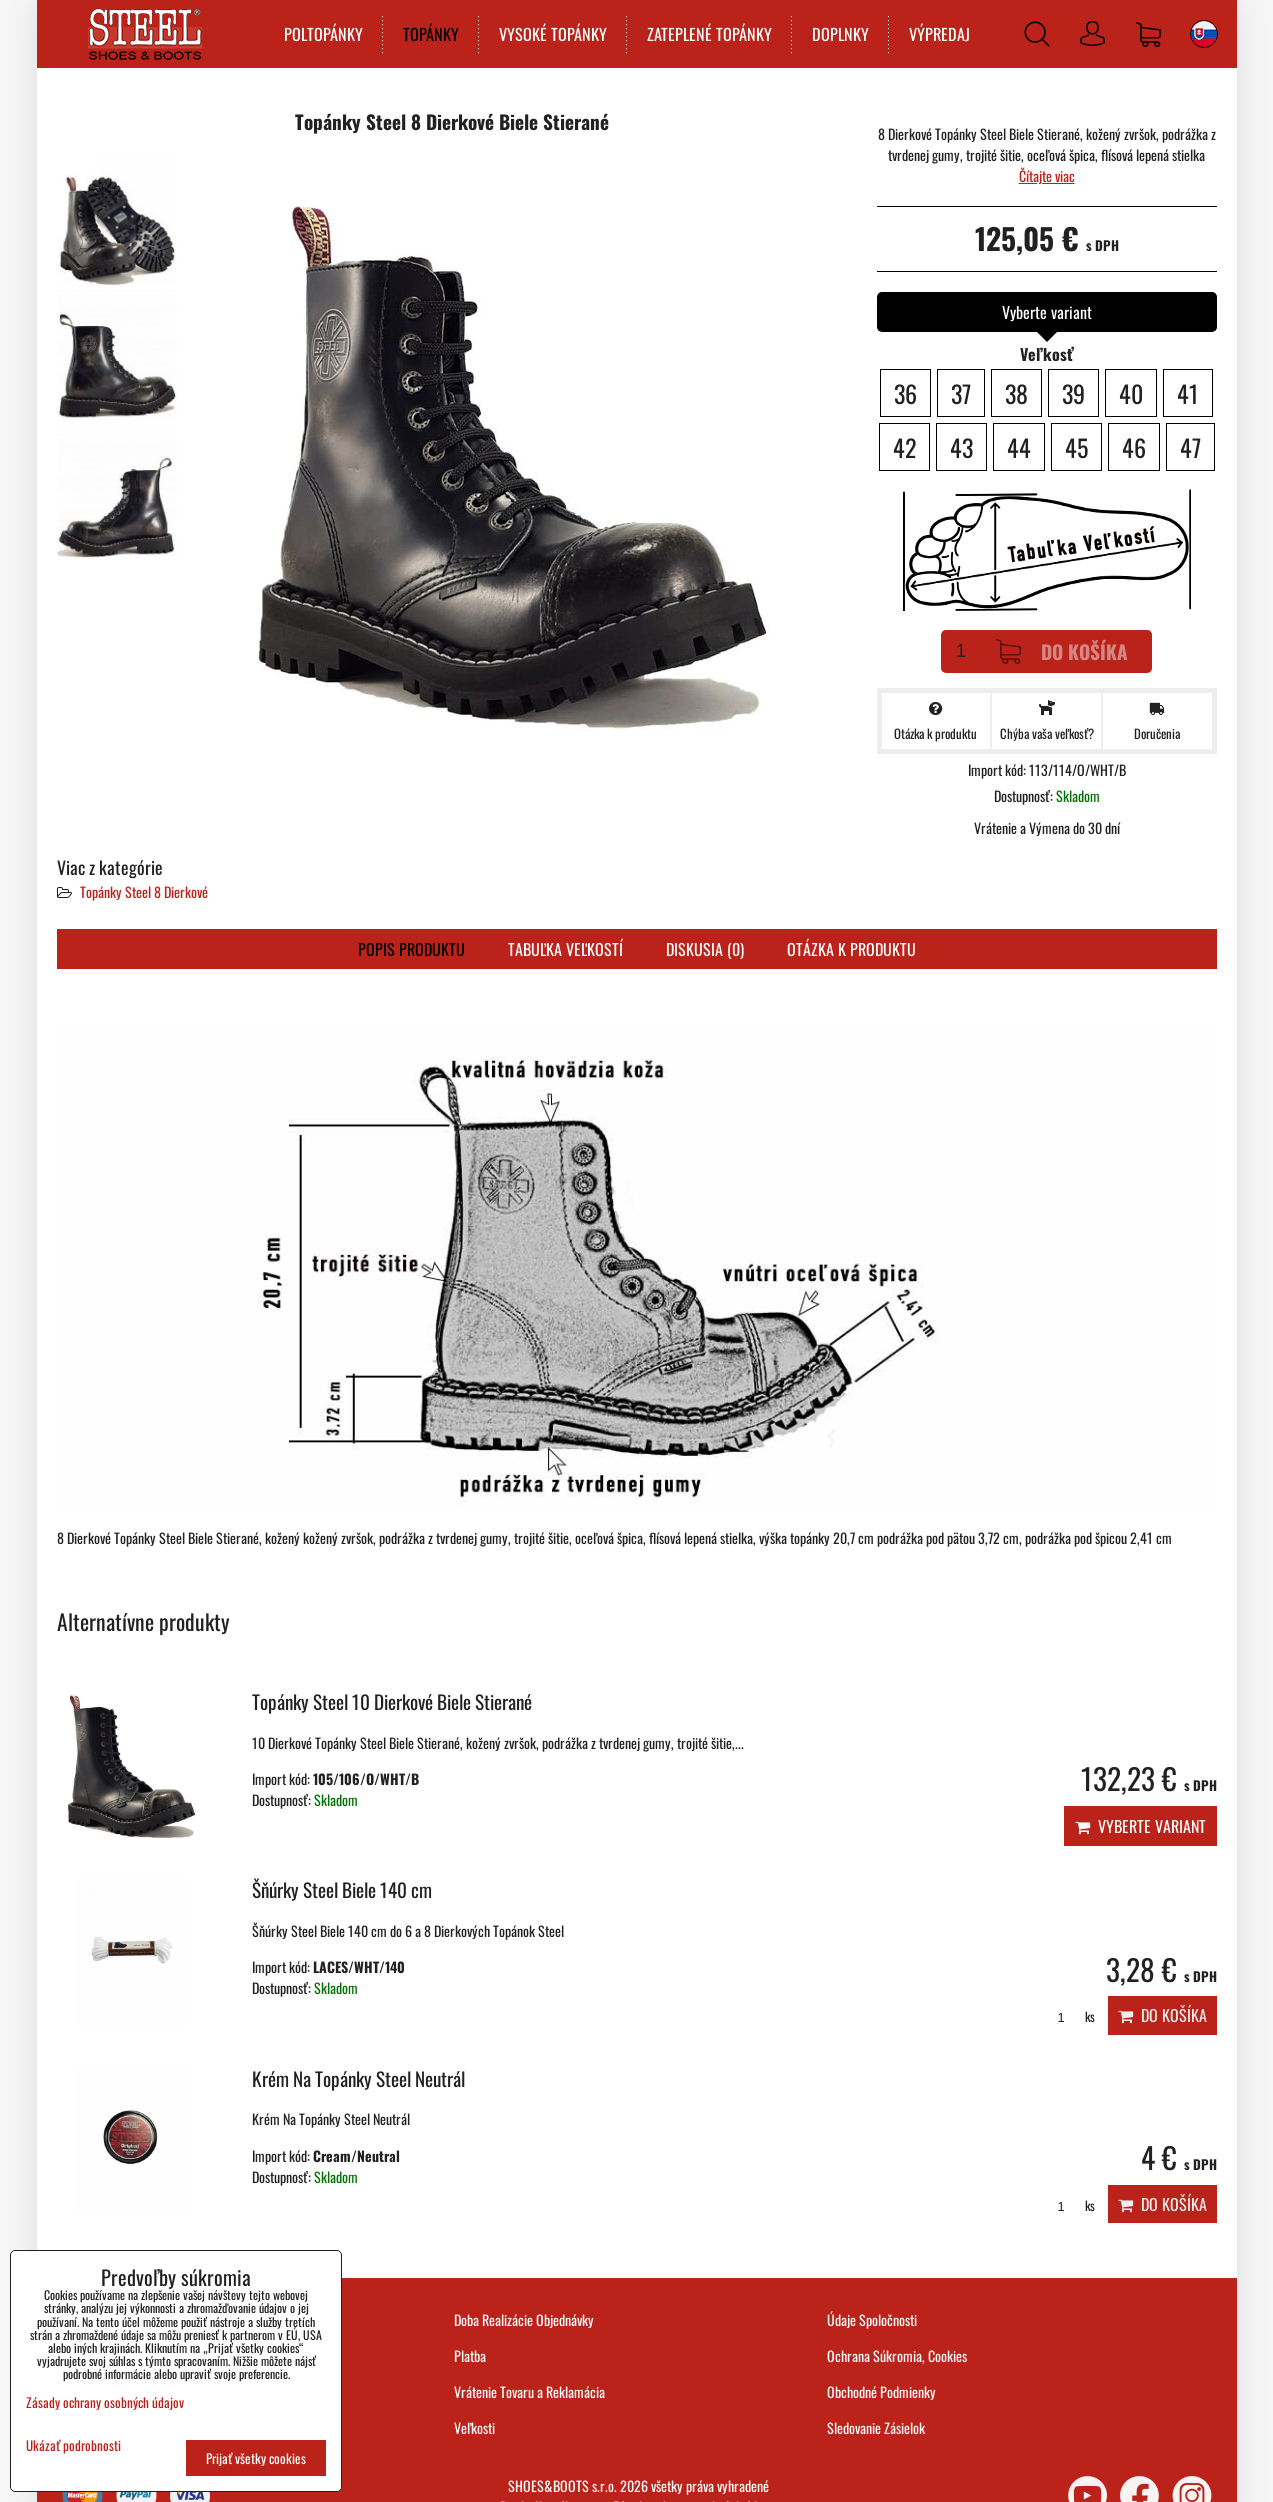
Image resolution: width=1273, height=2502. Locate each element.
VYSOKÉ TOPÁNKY (551, 34)
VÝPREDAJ (937, 34)
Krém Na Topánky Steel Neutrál (358, 2078)
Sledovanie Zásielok (876, 2427)
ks (1069, 2016)
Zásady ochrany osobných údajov (105, 2402)
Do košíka (1062, 651)
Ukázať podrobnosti (73, 2445)
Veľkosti (474, 2427)
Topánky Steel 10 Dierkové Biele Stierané (392, 1701)
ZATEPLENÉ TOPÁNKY (707, 34)
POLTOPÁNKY (321, 34)
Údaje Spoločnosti (872, 2319)
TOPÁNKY (429, 34)
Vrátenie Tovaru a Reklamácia (529, 2391)
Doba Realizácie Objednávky (524, 2319)
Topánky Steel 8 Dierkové (144, 891)
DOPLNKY (838, 34)
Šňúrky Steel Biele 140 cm (342, 1889)
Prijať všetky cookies (256, 2458)
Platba (470, 2355)
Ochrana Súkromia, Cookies (897, 2355)
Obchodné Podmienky (881, 2391)
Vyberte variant (1140, 1826)
